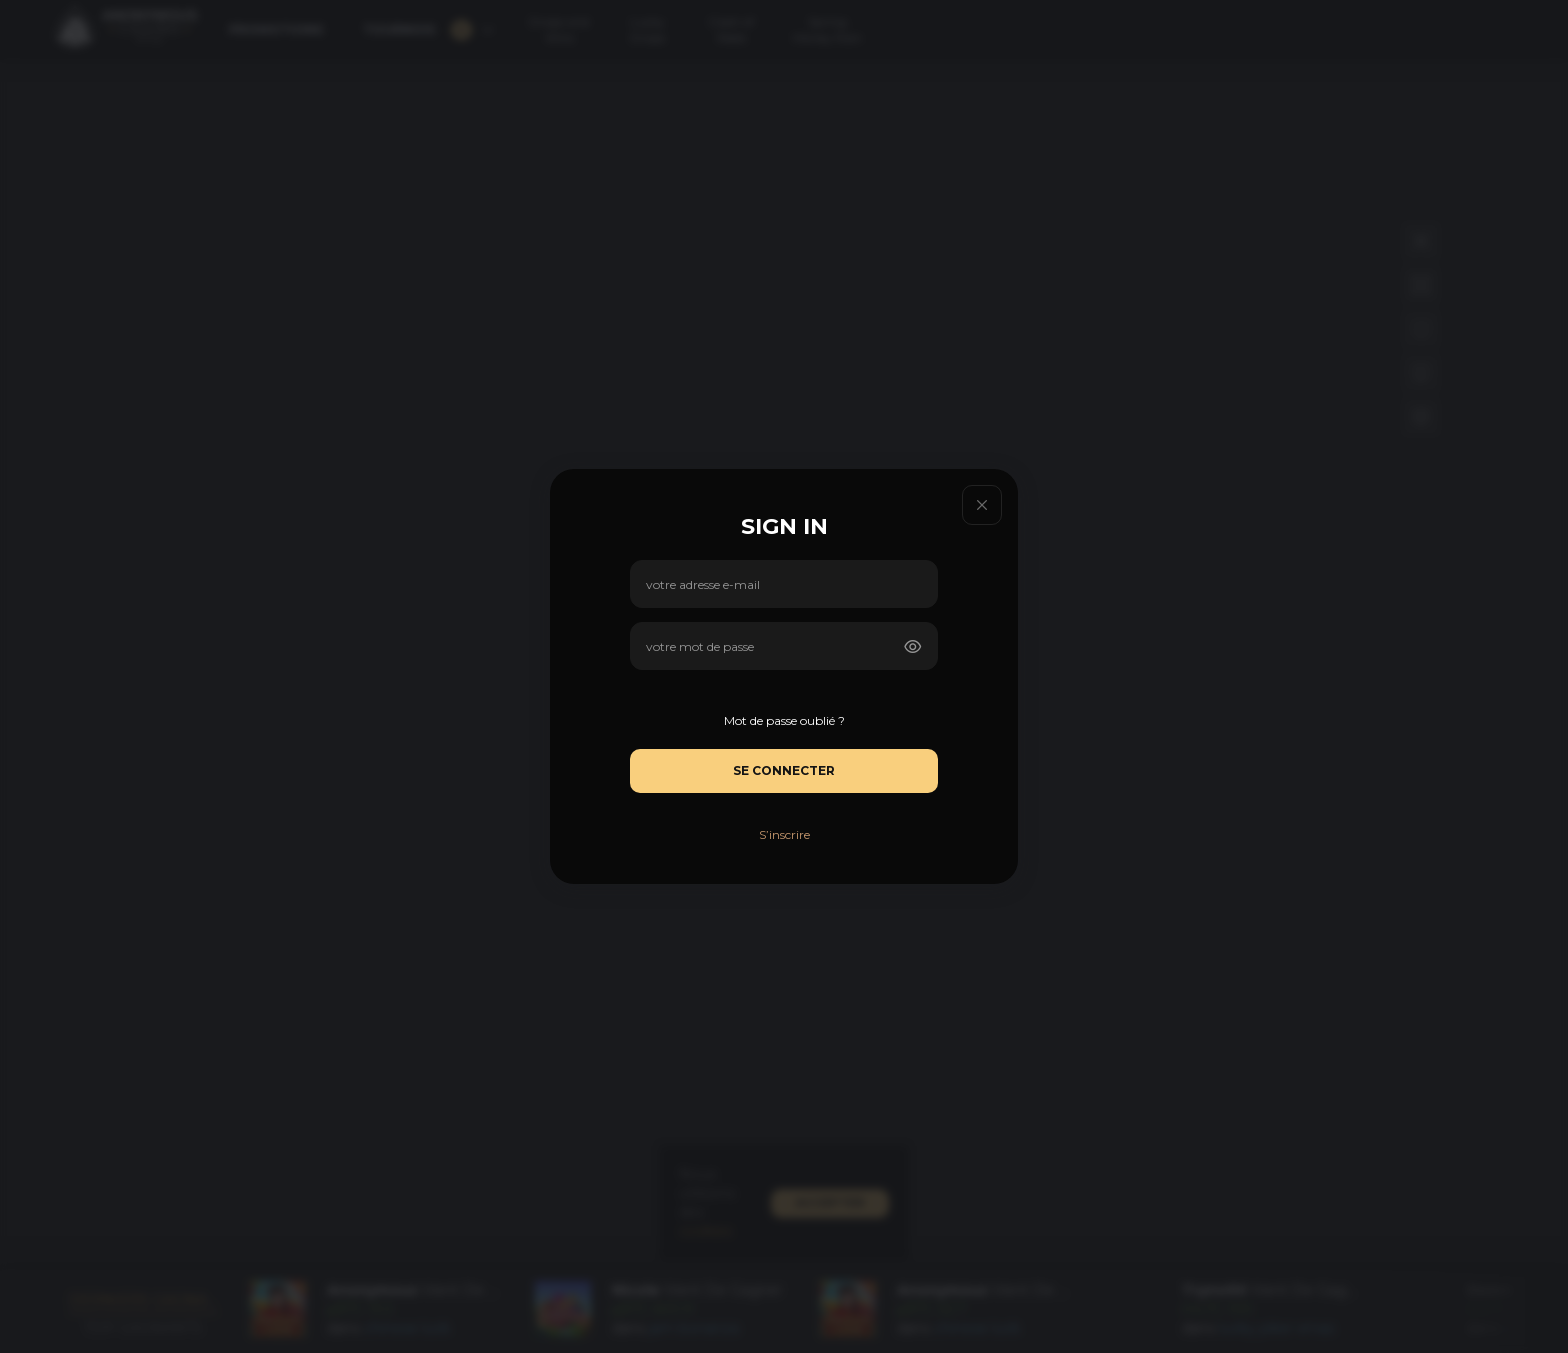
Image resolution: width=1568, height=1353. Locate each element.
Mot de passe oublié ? (784, 720)
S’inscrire (784, 834)
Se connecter (784, 770)
